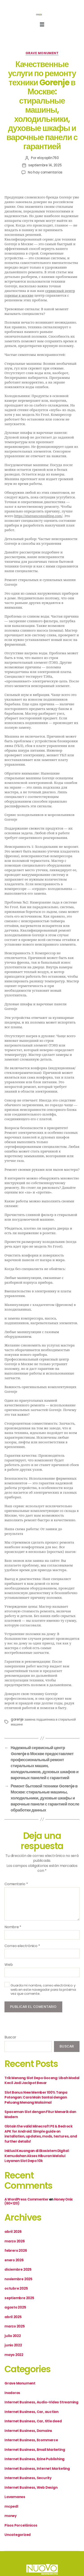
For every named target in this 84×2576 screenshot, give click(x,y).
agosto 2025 (15, 2307)
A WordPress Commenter (26, 2199)
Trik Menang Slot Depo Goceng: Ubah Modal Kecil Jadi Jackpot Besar (42, 2080)
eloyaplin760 (48, 157)
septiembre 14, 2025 (45, 165)
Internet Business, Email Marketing (34, 2449)
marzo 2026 (14, 2241)
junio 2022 (13, 2345)
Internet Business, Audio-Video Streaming (41, 2402)
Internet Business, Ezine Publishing (34, 2459)
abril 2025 (13, 2317)
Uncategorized (17, 2534)
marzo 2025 (14, 2326)
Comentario (16, 1884)
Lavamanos (14, 2496)
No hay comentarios (45, 172)
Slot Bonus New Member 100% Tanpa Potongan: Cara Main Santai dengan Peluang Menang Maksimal (35, 2097)
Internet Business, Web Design (30, 2487)
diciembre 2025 (18, 2269)
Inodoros (12, 2392)
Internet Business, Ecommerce (31, 2440)
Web (8, 1965)
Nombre (12, 1927)
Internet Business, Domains (28, 2430)
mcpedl (11, 2506)
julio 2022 (12, 2335)
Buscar (10, 2037)
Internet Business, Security (28, 2478)
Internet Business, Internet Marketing (37, 2468)
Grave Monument (42, 53)
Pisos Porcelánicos (20, 2525)
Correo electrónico (22, 1946)
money (10, 2515)
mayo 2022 (13, 2354)
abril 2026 (13, 2231)
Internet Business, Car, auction (31, 2411)
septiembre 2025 (19, 2298)
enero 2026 (14, 2260)
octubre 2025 (16, 2288)
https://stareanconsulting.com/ (38, 516)
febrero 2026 (15, 2250)
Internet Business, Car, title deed (33, 2421)
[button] (42, 24)
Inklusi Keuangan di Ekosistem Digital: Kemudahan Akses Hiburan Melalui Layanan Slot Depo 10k (36, 2155)
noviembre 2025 (18, 2279)
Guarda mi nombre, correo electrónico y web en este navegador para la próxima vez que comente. (43, 1989)
